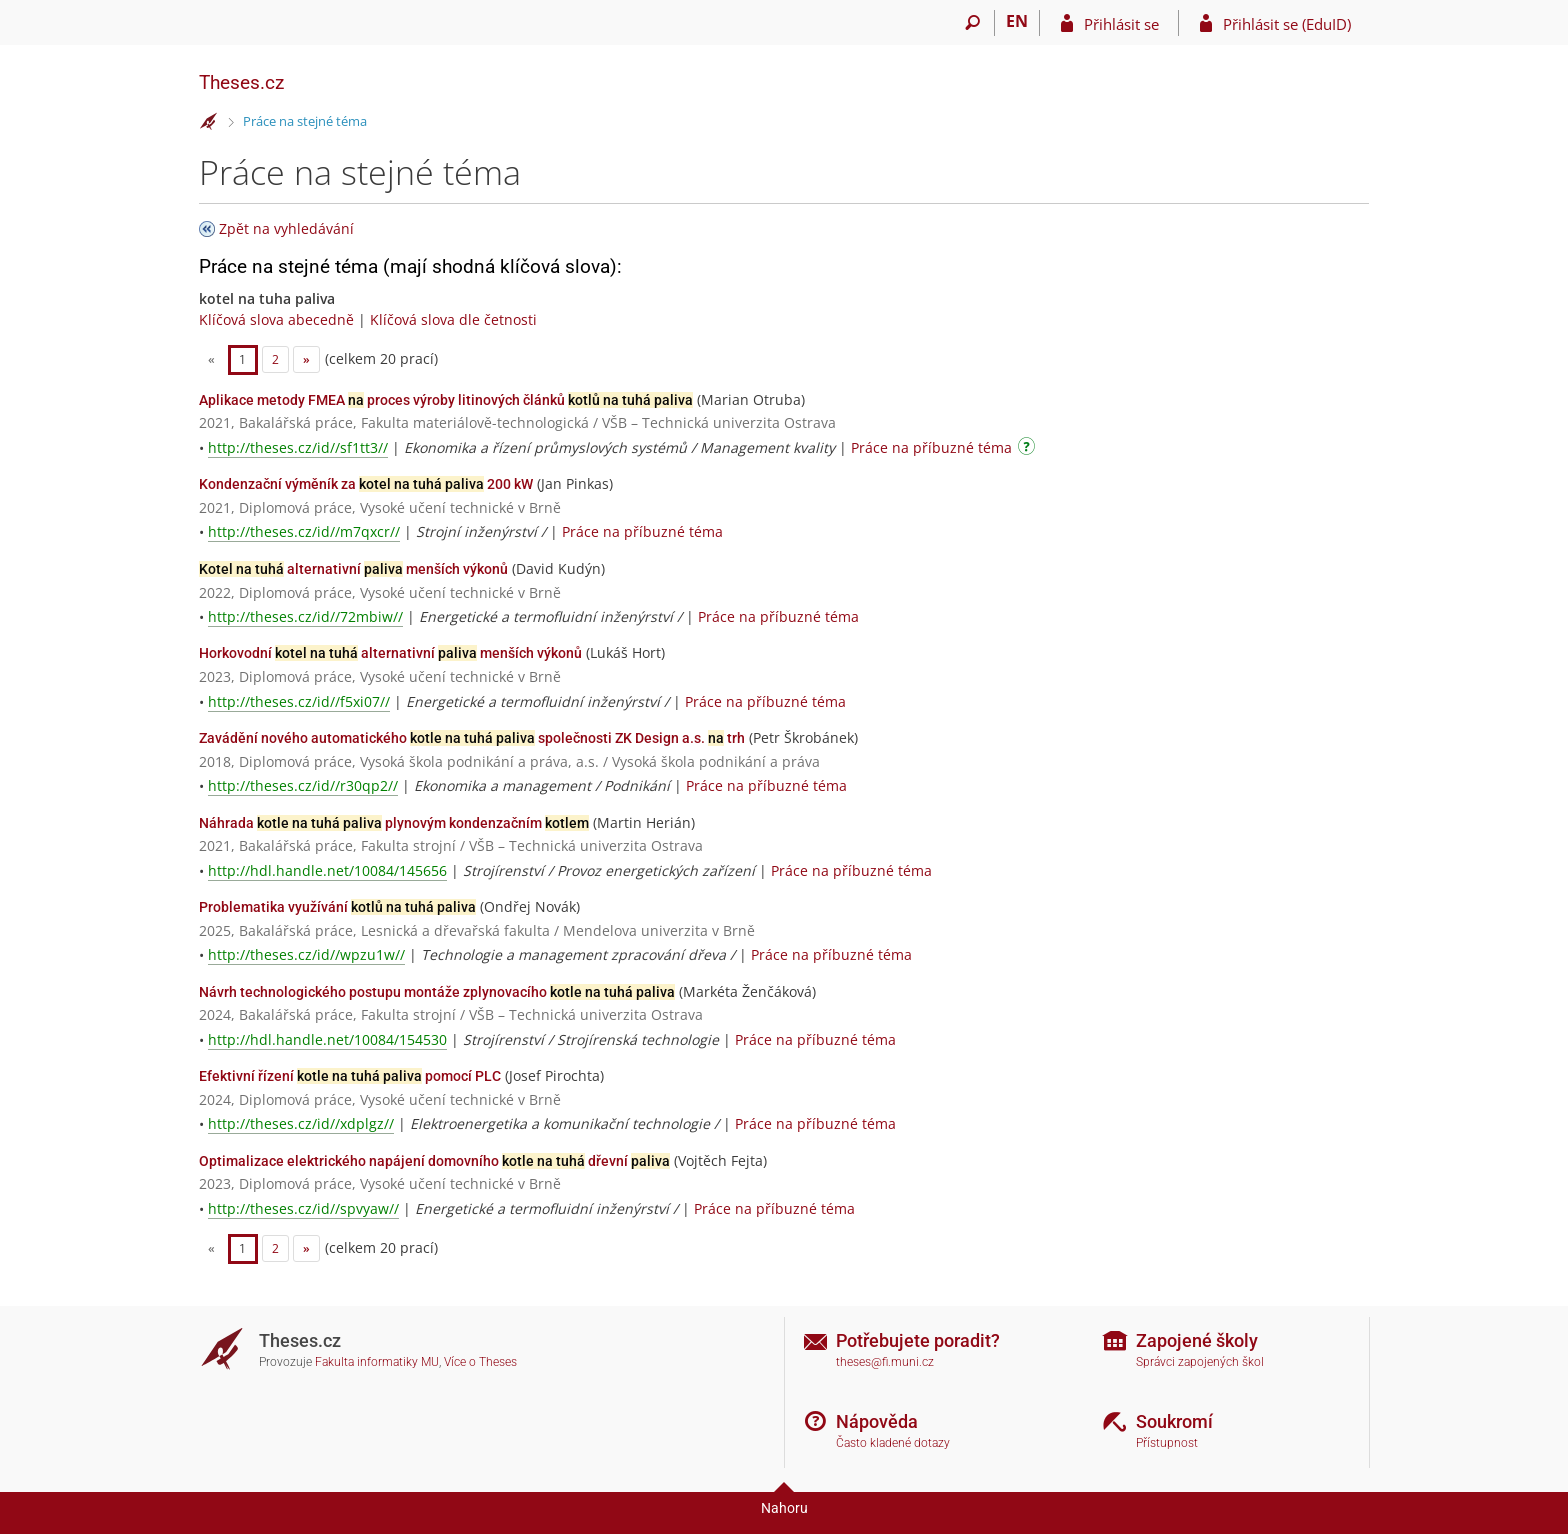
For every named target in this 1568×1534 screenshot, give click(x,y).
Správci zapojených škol (1200, 1362)
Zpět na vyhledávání (286, 228)
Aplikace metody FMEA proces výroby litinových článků (446, 400)
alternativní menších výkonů (353, 569)
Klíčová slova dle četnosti (453, 319)
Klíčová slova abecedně (276, 319)
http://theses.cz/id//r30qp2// (303, 785)
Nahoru (784, 1508)
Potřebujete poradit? (918, 1340)
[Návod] (1029, 449)
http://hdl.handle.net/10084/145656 (327, 870)
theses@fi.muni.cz (885, 1362)
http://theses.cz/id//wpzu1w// (306, 954)
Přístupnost (1167, 1443)
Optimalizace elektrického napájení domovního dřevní (434, 1161)
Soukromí (1174, 1421)
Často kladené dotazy (893, 1443)
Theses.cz (241, 82)
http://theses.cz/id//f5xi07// (299, 701)
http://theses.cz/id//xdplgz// (301, 1123)
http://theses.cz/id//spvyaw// (303, 1208)
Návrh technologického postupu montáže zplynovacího (437, 992)
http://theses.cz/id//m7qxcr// (304, 531)
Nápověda (877, 1421)
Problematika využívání (337, 907)
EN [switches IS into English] (1017, 21)
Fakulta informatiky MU (377, 1362)
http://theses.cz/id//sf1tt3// (298, 447)
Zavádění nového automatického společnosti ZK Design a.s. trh (472, 738)
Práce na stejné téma (305, 121)
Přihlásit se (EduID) (1287, 24)
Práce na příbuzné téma (931, 447)
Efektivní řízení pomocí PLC (350, 1076)
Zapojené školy (1197, 1340)
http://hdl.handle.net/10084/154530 (327, 1039)
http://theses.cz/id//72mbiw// (305, 616)
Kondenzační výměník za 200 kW (366, 484)
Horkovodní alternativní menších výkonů (390, 653)
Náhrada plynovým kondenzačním (394, 823)
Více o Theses (480, 1362)
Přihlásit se (1121, 24)
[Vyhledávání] (972, 23)
